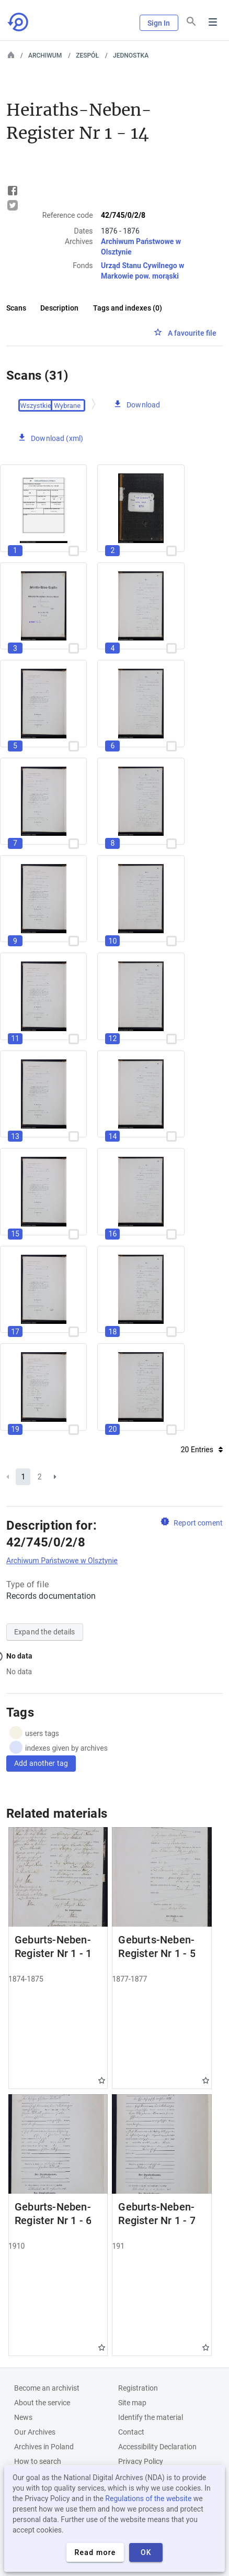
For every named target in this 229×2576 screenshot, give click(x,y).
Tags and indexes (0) (127, 308)
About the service (42, 2402)
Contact (131, 2432)
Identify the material (150, 2417)
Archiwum (45, 55)
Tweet (12, 205)
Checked (68, 405)
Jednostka (130, 55)
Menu (213, 22)
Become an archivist (46, 2388)
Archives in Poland (44, 2446)
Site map (132, 2402)
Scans (16, 308)
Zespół (87, 55)
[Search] (191, 21)
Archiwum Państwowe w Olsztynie (62, 1560)
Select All (36, 405)
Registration (138, 2388)
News (23, 2417)
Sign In (158, 23)
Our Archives (34, 2432)
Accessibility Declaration (157, 2446)
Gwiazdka (101, 2080)
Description (59, 308)
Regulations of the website (148, 2498)
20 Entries (202, 1449)
